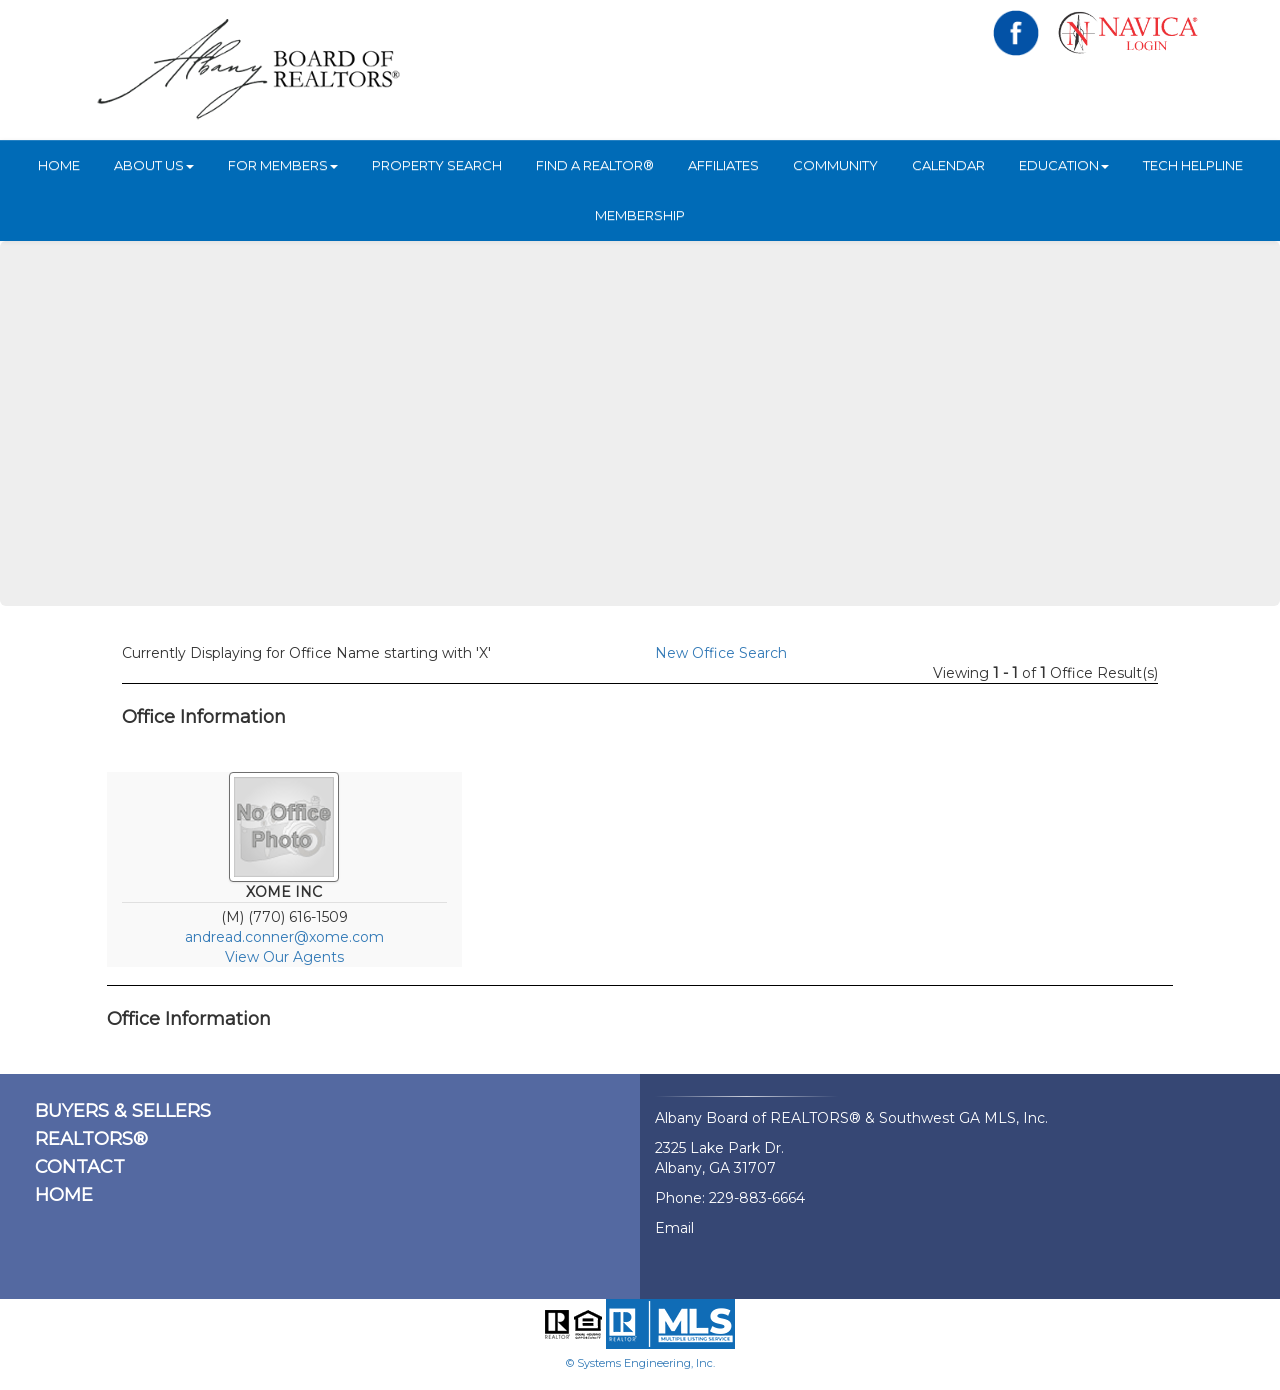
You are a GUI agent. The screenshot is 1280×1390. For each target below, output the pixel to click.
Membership (640, 215)
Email (674, 1228)
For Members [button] (283, 165)
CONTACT (80, 1167)
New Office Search (721, 653)
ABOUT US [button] (154, 165)
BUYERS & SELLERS (123, 1111)
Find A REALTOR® (595, 165)
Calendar (948, 165)
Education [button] (1064, 165)
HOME (59, 165)
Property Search (437, 165)
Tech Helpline (1193, 165)
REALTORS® (91, 1139)
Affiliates (723, 165)
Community (835, 165)
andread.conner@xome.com (284, 937)
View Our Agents (284, 957)
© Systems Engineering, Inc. (640, 1363)
